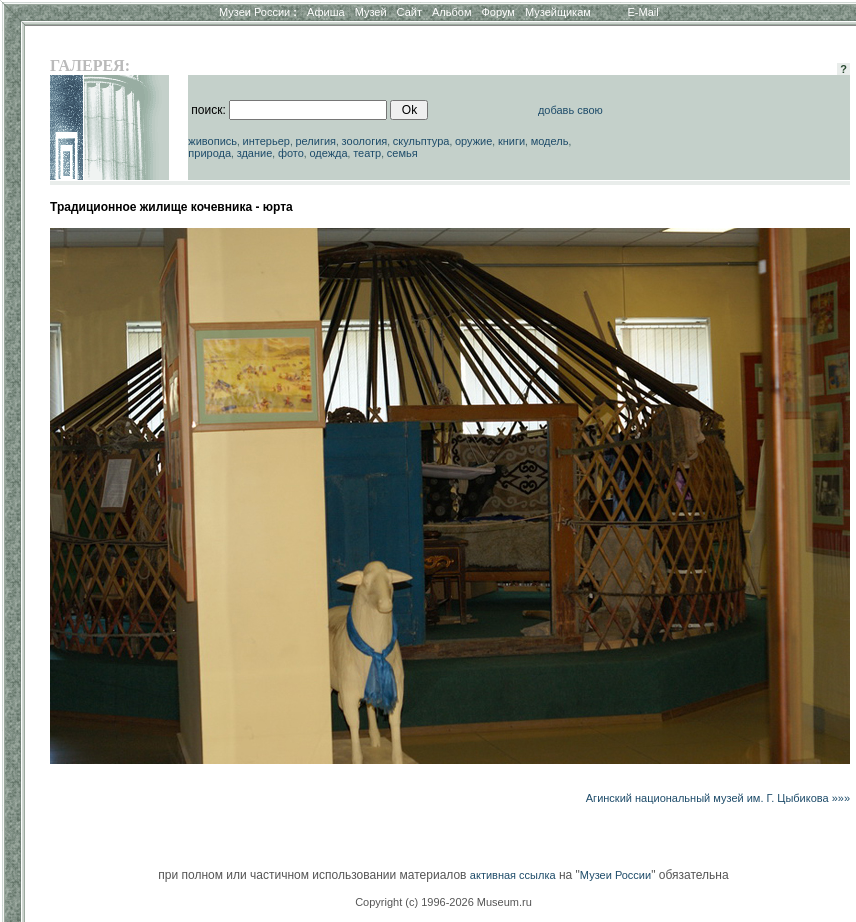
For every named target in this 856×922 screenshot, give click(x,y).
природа (209, 153)
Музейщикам (558, 12)
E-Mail (643, 12)
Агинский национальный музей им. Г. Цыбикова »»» (718, 798)
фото (291, 153)
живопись (212, 141)
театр (367, 153)
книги (511, 141)
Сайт (409, 12)
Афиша (326, 12)
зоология (365, 141)
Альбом (451, 12)
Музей (371, 12)
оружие (473, 141)
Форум (497, 12)
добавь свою (570, 110)
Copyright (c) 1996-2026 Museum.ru (443, 902)
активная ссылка (513, 875)
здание (255, 153)
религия (315, 141)
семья (402, 153)
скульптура (421, 141)
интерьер (266, 141)
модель (550, 141)
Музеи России (258, 12)
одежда (328, 153)
